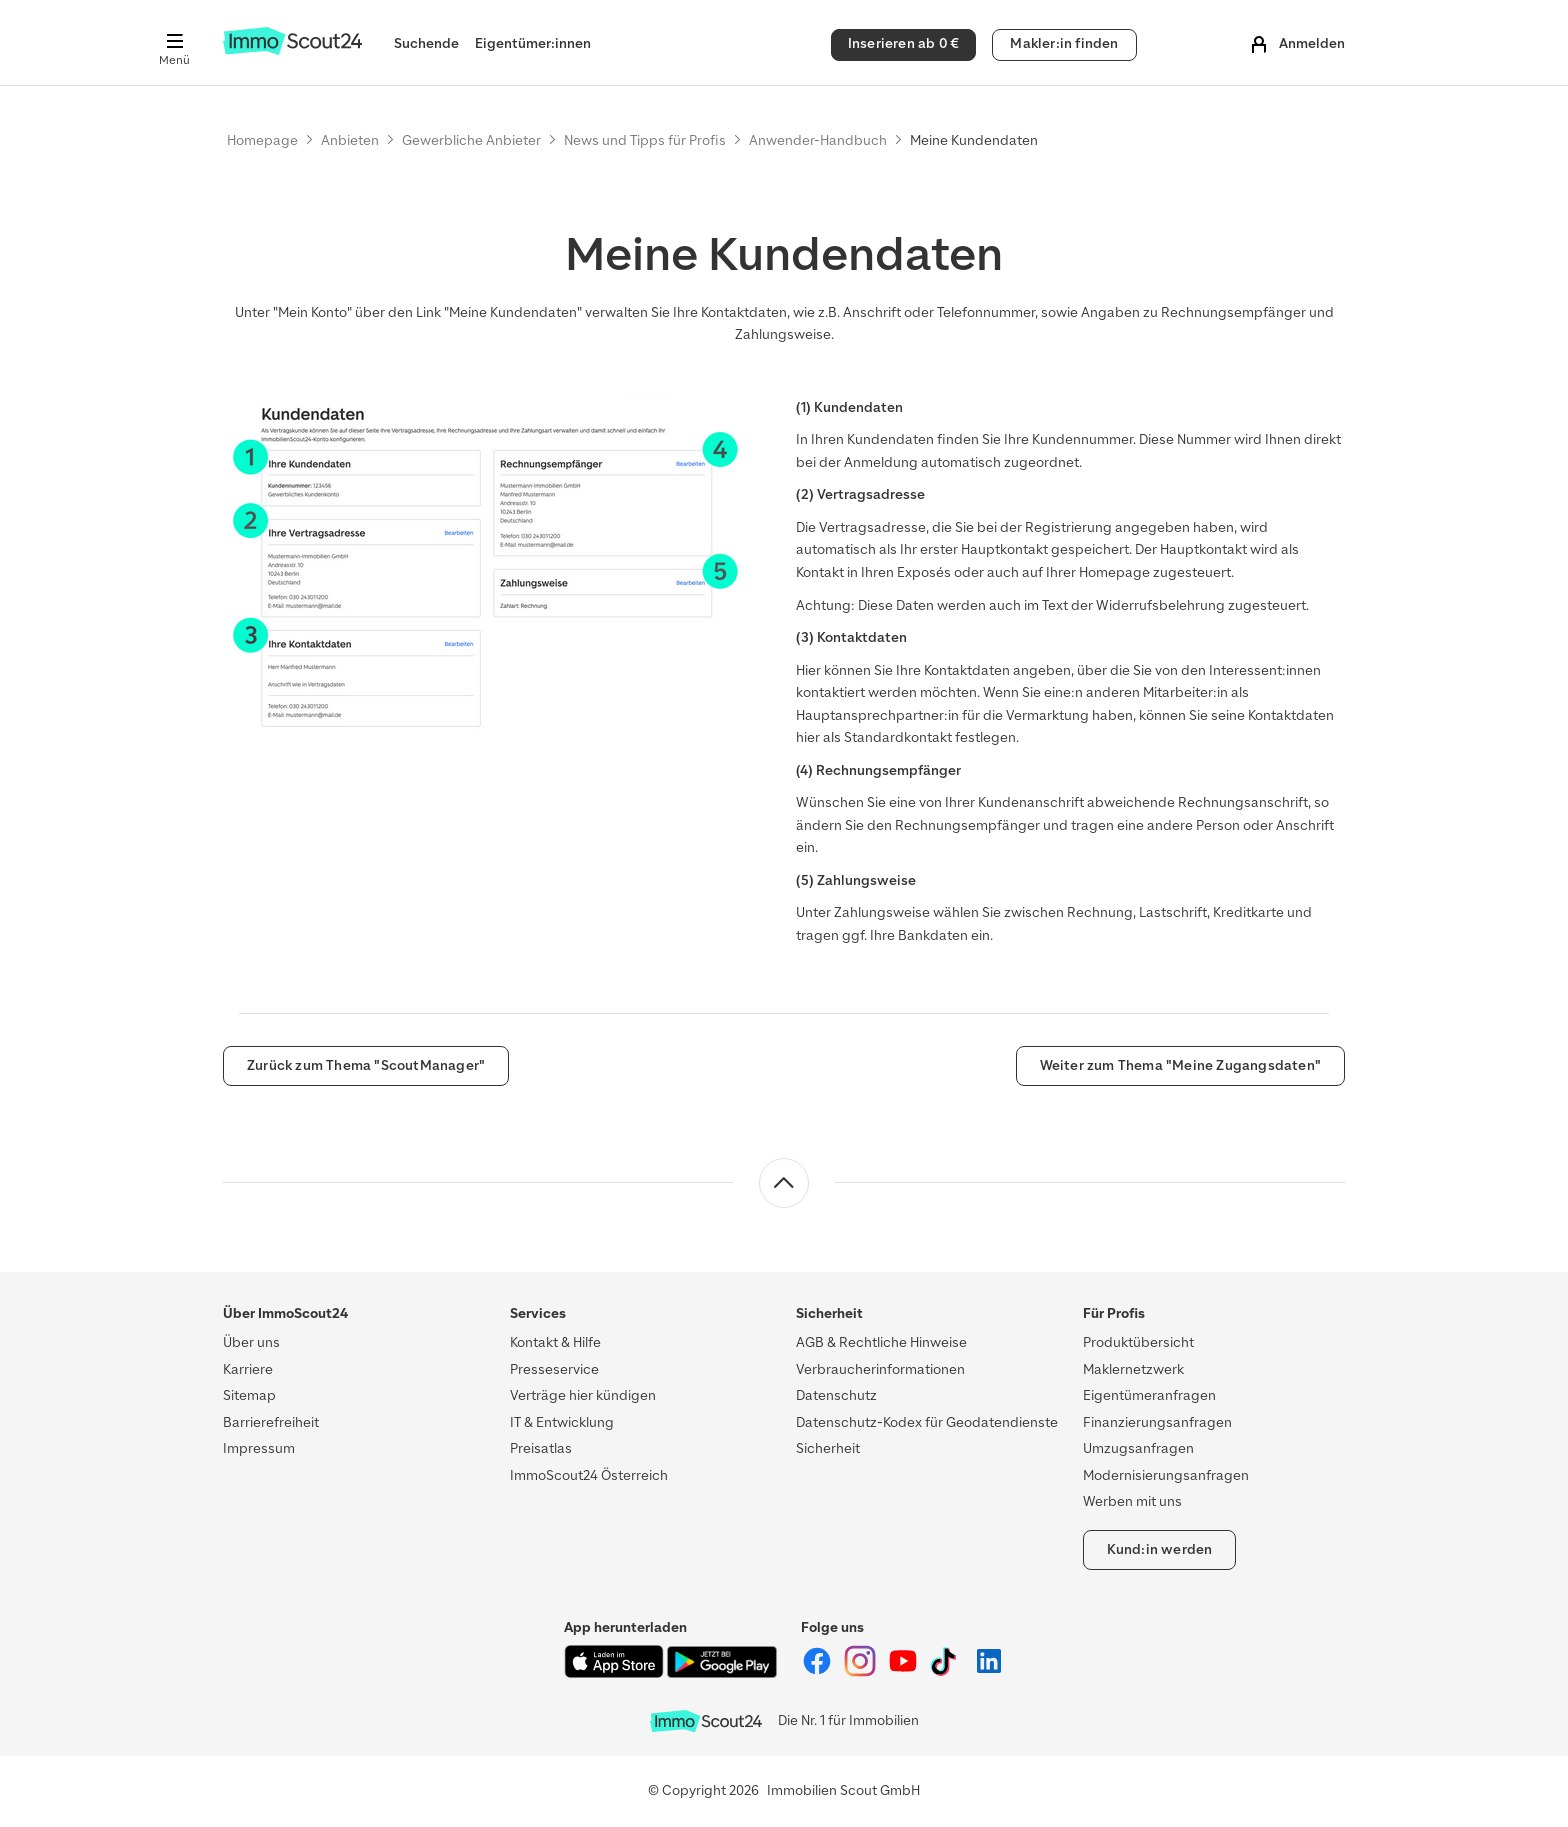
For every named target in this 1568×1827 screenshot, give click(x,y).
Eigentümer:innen (533, 43)
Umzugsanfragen (1138, 1448)
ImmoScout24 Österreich (589, 1475)
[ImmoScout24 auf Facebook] (818, 1672)
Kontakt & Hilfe (555, 1342)
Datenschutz (836, 1395)
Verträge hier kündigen (583, 1395)
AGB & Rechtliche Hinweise (881, 1342)
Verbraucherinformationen (880, 1369)
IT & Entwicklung (562, 1422)
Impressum (259, 1448)
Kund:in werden (1160, 1549)
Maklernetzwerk (1133, 1369)
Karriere (248, 1369)
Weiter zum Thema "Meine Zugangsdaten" (1180, 1065)
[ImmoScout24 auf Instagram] (861, 1672)
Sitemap (249, 1395)
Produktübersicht (1138, 1342)
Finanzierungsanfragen (1157, 1422)
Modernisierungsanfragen (1166, 1475)
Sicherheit (828, 1448)
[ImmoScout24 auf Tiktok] (947, 1672)
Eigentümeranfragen (1149, 1395)
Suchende (426, 43)
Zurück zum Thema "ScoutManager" (366, 1065)
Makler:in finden (1064, 43)
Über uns (251, 1342)
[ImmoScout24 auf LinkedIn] (989, 1672)
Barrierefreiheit (271, 1422)
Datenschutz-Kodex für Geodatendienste (927, 1422)
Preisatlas (541, 1448)
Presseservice (554, 1369)
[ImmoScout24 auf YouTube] (904, 1672)
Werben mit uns (1132, 1501)
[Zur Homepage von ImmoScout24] (292, 50)
